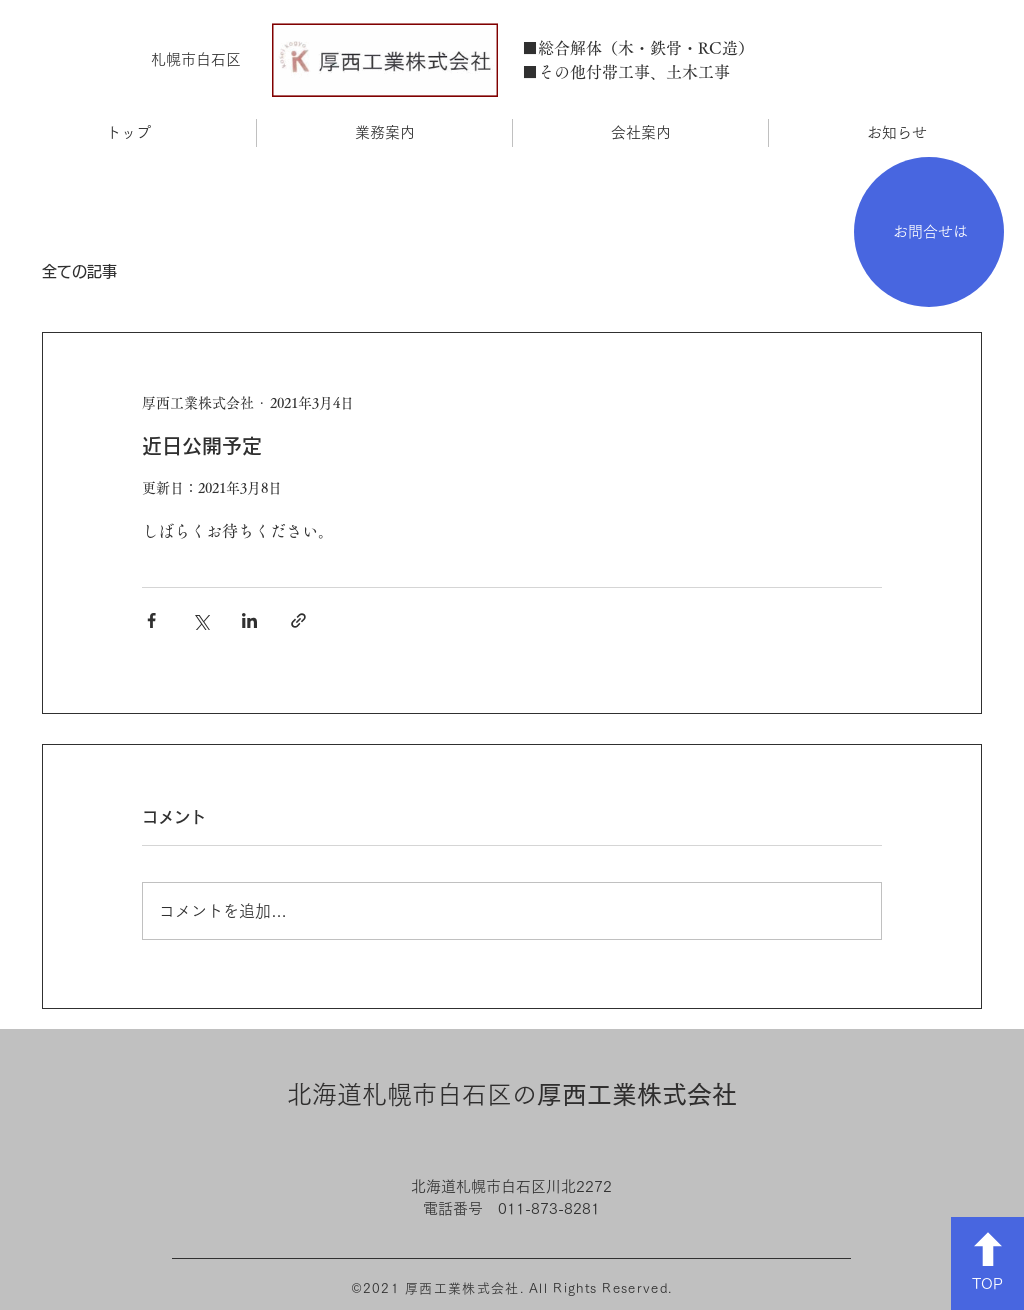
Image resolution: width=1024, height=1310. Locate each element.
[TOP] (987, 1263)
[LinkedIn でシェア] (249, 620)
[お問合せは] (929, 232)
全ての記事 (79, 271)
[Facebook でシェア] (151, 620)
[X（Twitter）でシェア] (200, 620)
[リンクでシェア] (298, 620)
